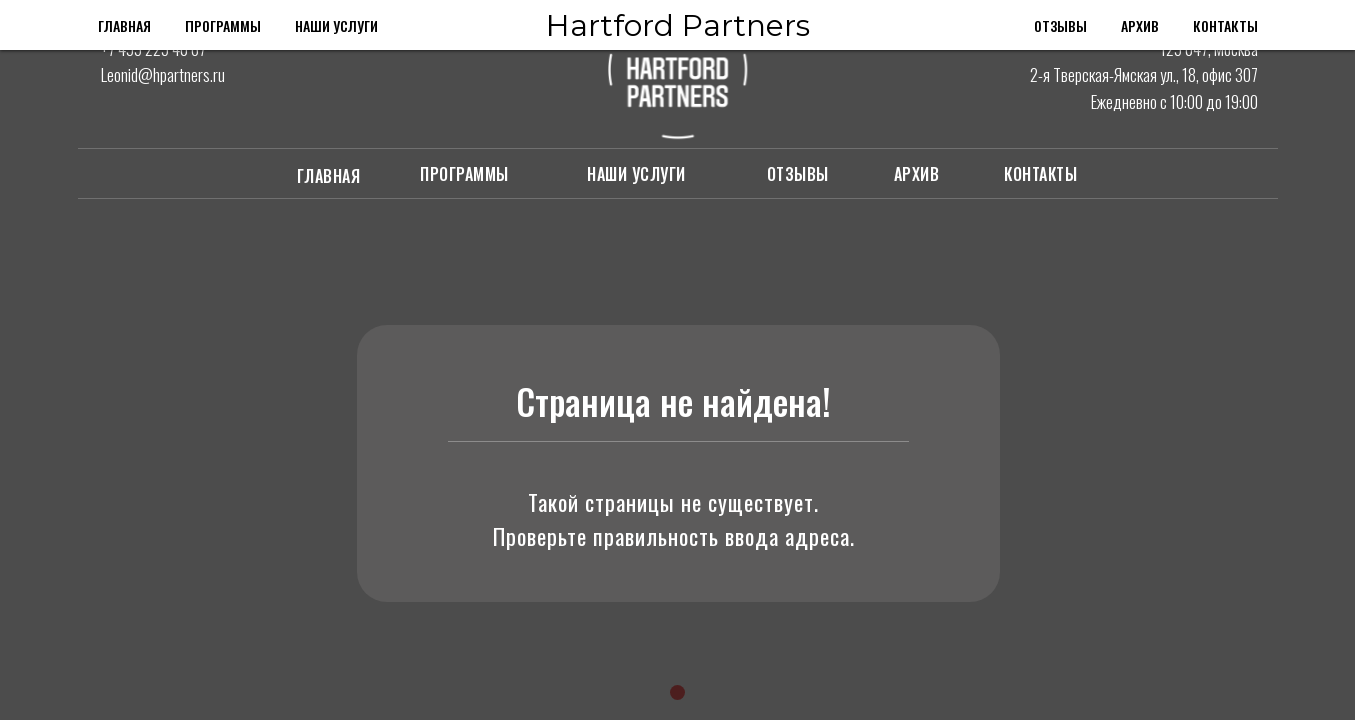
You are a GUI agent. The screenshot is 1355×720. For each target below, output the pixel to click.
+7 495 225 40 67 (153, 48)
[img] (113, 105)
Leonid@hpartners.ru (163, 74)
